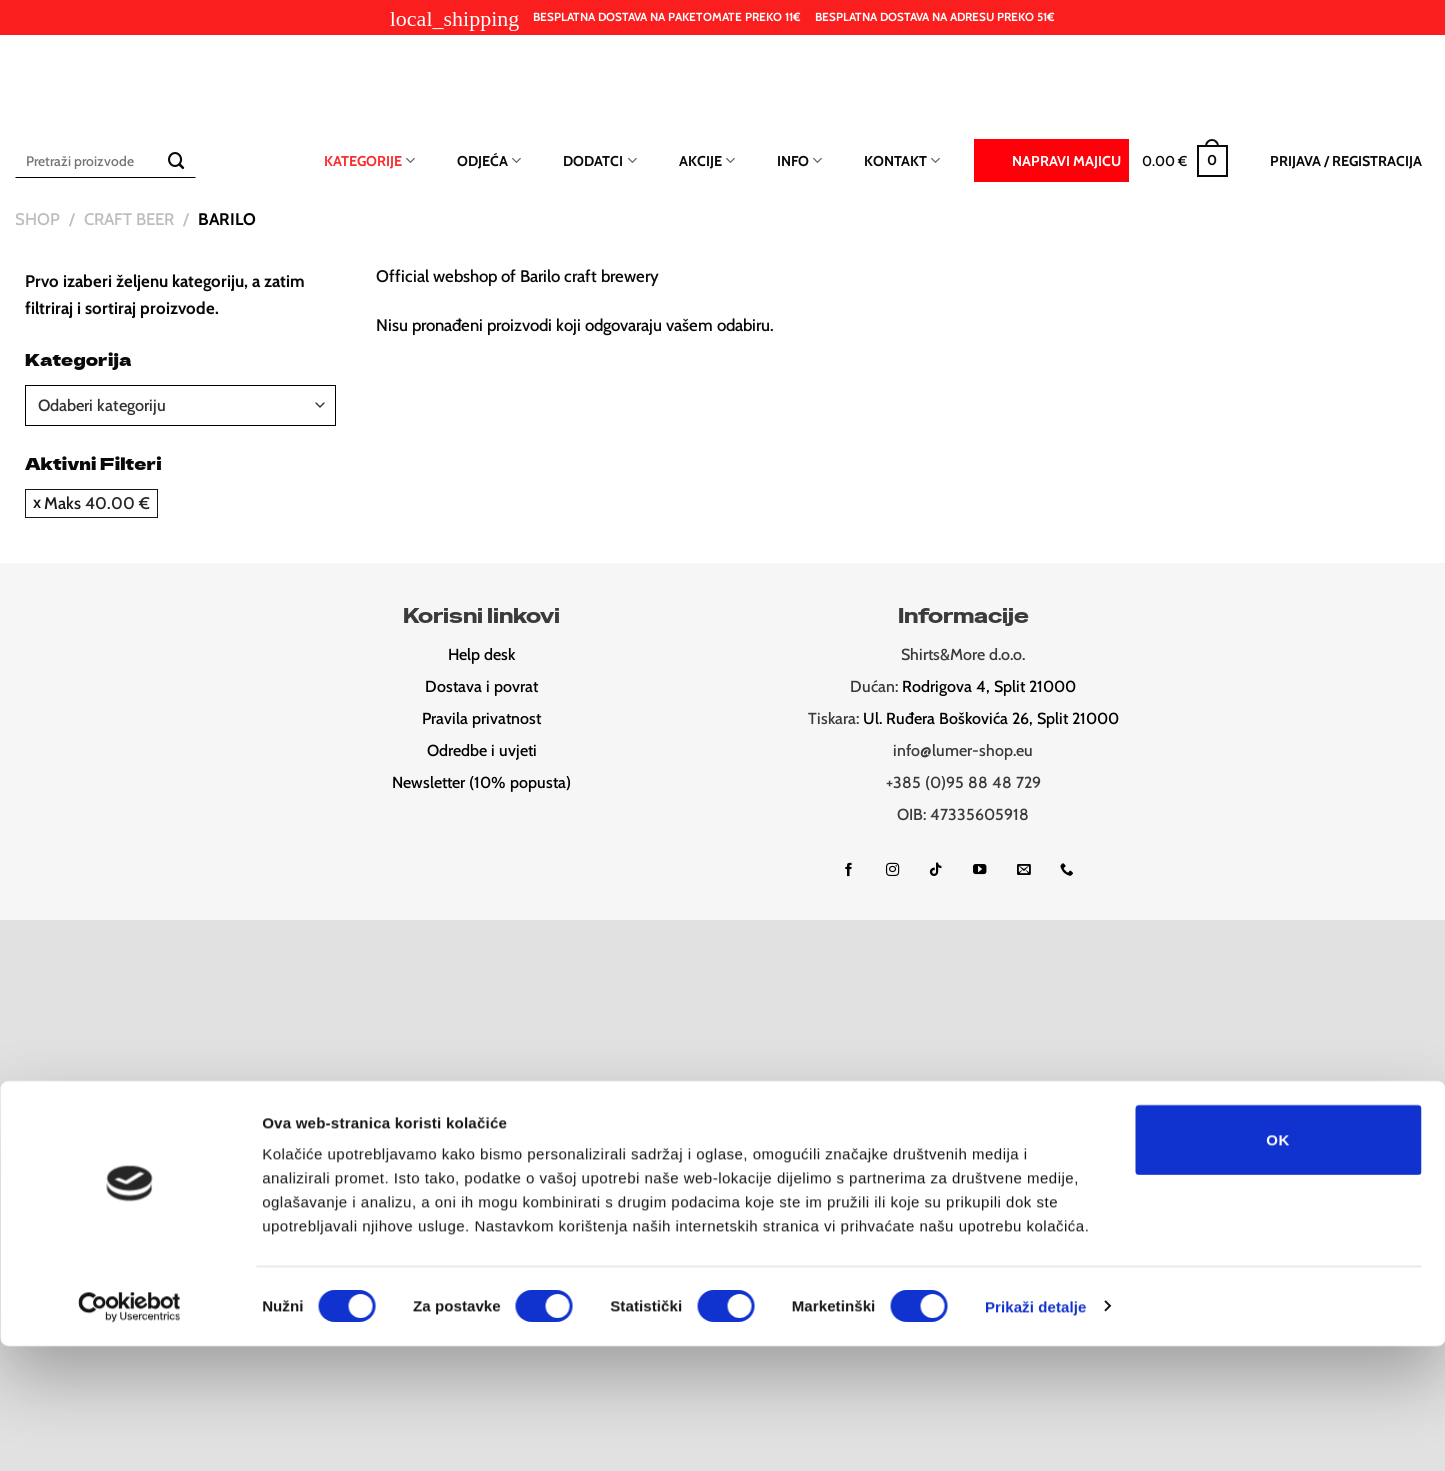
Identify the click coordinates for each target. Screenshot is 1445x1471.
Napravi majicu (1051, 159)
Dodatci (599, 160)
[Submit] (177, 160)
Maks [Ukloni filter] (97, 503)
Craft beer (129, 219)
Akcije (707, 160)
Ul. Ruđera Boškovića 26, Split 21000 (991, 718)
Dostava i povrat (481, 686)
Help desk (481, 654)
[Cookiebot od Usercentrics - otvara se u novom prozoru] (129, 1432)
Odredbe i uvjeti (482, 750)
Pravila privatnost (481, 718)
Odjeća (489, 160)
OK (1277, 1264)
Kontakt (902, 160)
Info (799, 160)
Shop (37, 219)
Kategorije (369, 160)
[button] (1185, 161)
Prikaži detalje (1036, 1431)
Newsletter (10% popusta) (481, 782)
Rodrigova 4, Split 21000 (989, 686)
